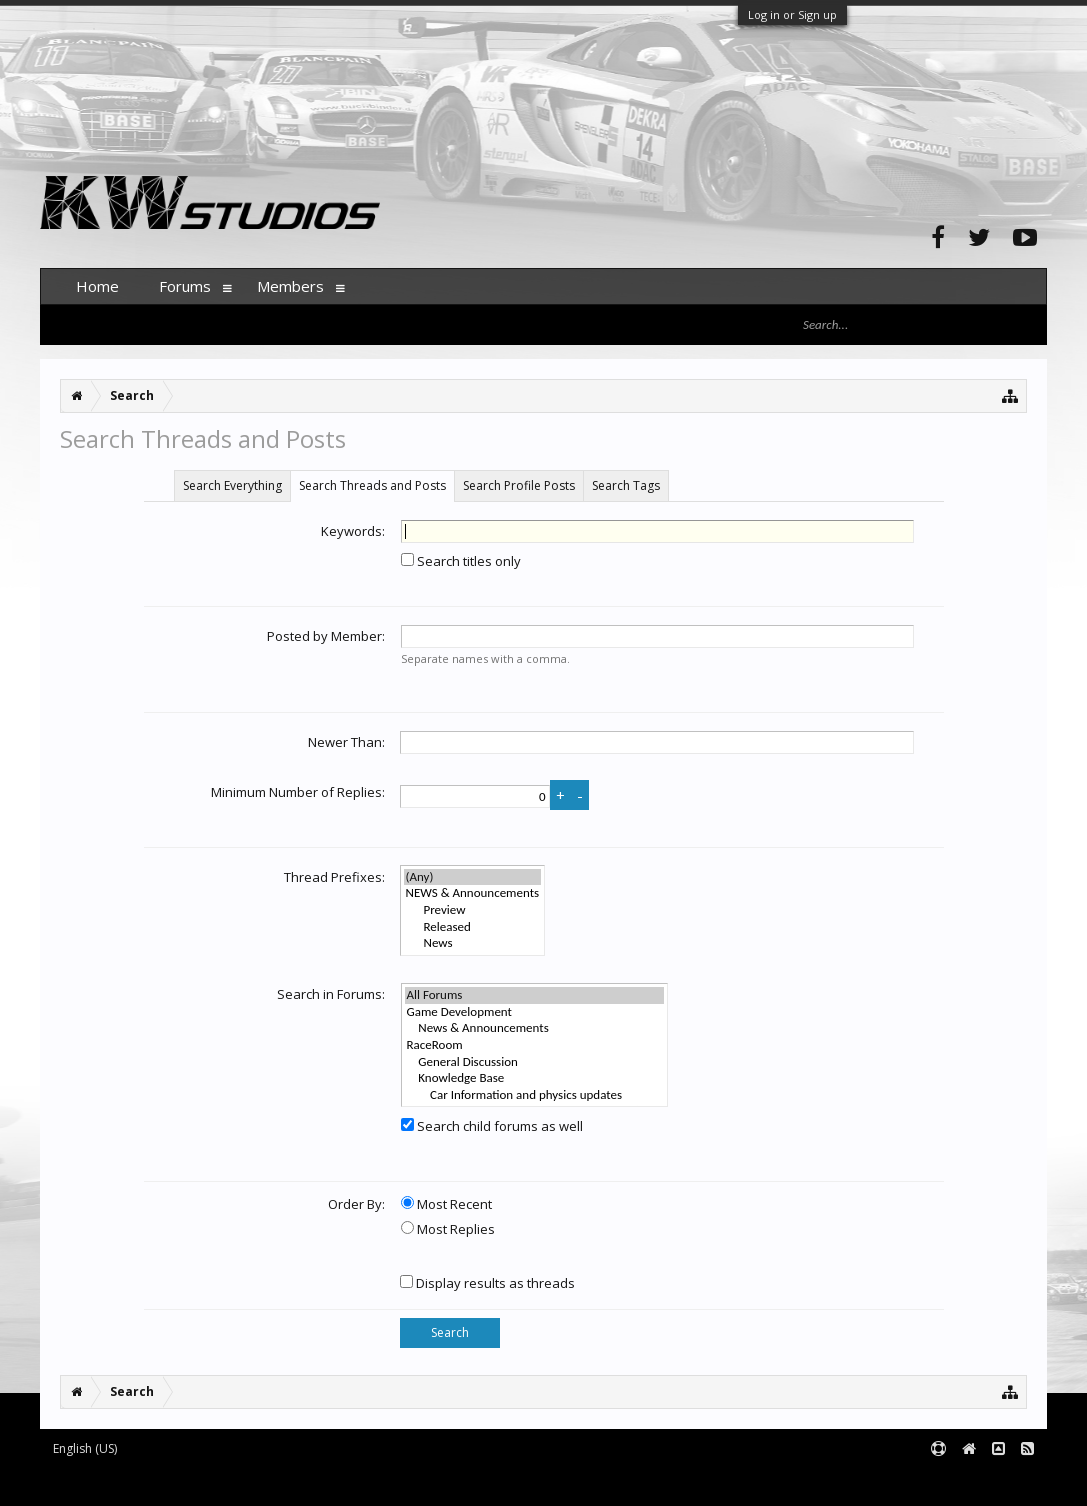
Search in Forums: (331, 994)
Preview (473, 910)
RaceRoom (535, 1045)
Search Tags (626, 485)
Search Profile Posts (519, 485)
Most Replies (448, 1229)
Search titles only (461, 561)
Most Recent (446, 1204)
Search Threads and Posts (372, 485)
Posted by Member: (326, 636)
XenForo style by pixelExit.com (433, 1481)
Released (473, 927)
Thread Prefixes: (334, 877)
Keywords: (353, 531)
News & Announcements (535, 1028)
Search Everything (232, 485)
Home (97, 286)
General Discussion (535, 1062)
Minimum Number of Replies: (298, 792)
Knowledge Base (535, 1078)
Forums (185, 286)
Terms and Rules (997, 1481)
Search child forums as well (492, 1126)
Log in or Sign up (792, 14)
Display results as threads (487, 1283)
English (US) (85, 1448)
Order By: (356, 1204)
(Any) (473, 877)
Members (290, 286)
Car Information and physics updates (535, 1095)
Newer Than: (346, 742)
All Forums (535, 995)
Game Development (535, 1012)
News (473, 943)
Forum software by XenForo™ (191, 1481)
